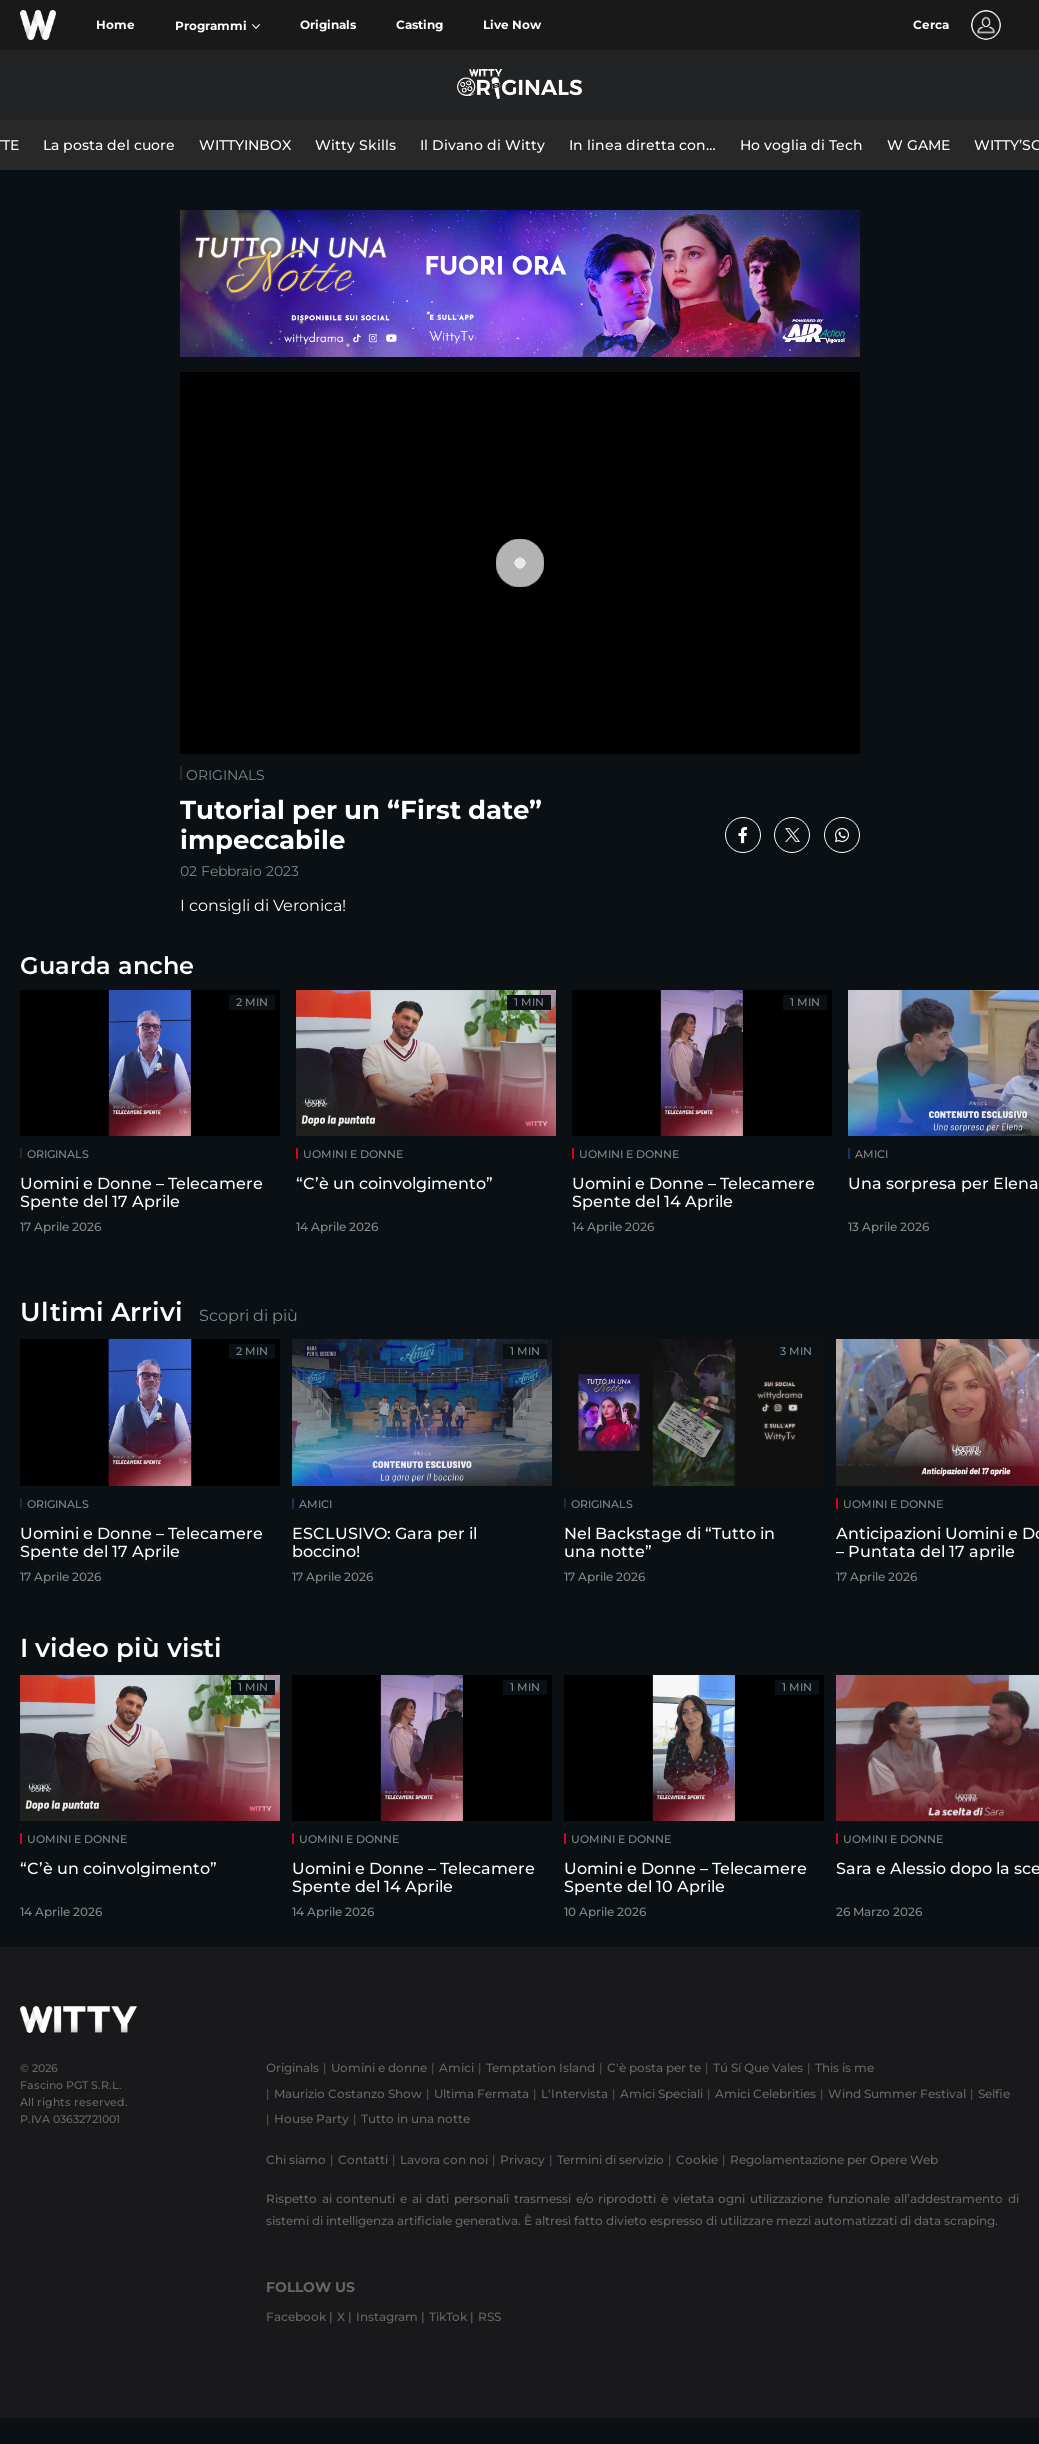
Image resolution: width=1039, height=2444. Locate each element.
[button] (217, 26)
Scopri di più (248, 1315)
